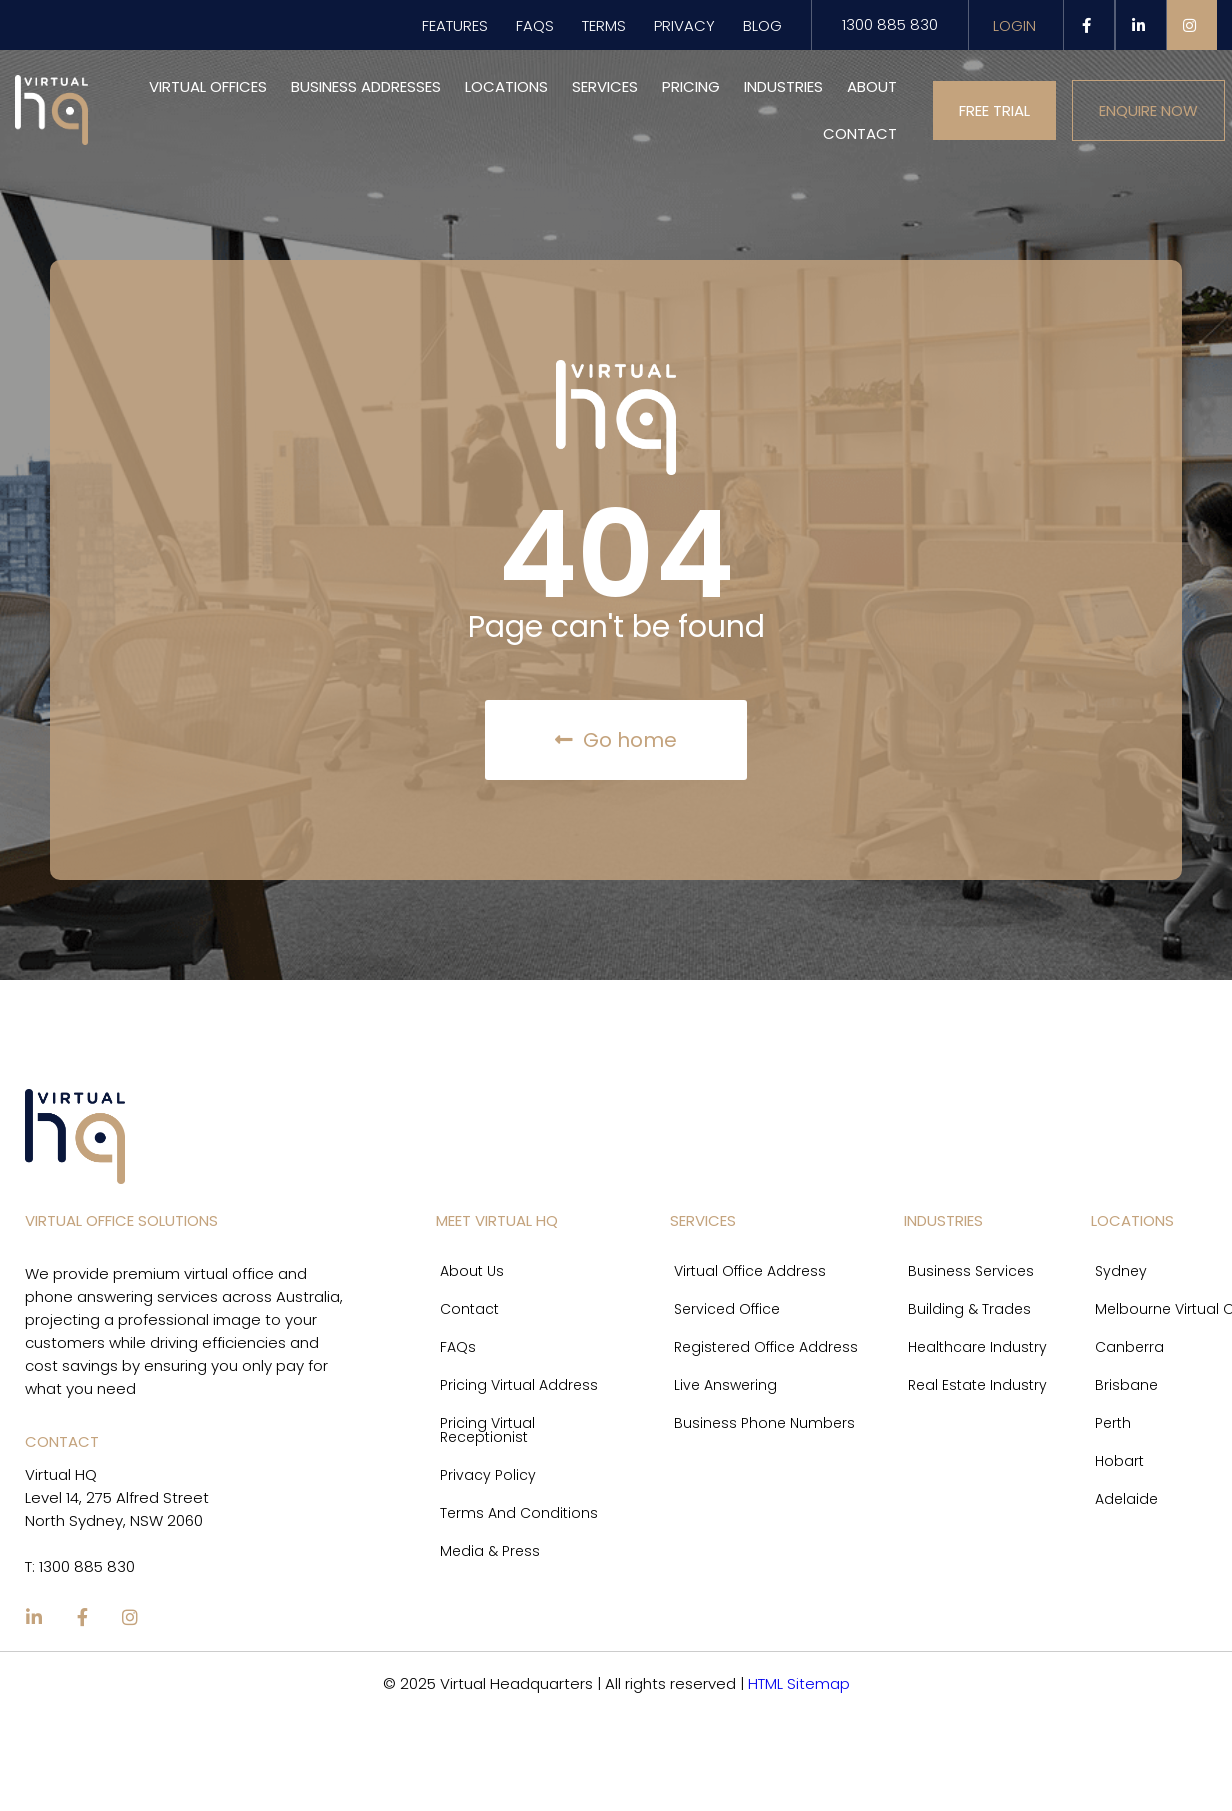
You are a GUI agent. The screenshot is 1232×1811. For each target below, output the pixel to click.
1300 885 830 (890, 24)
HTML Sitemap (799, 1683)
